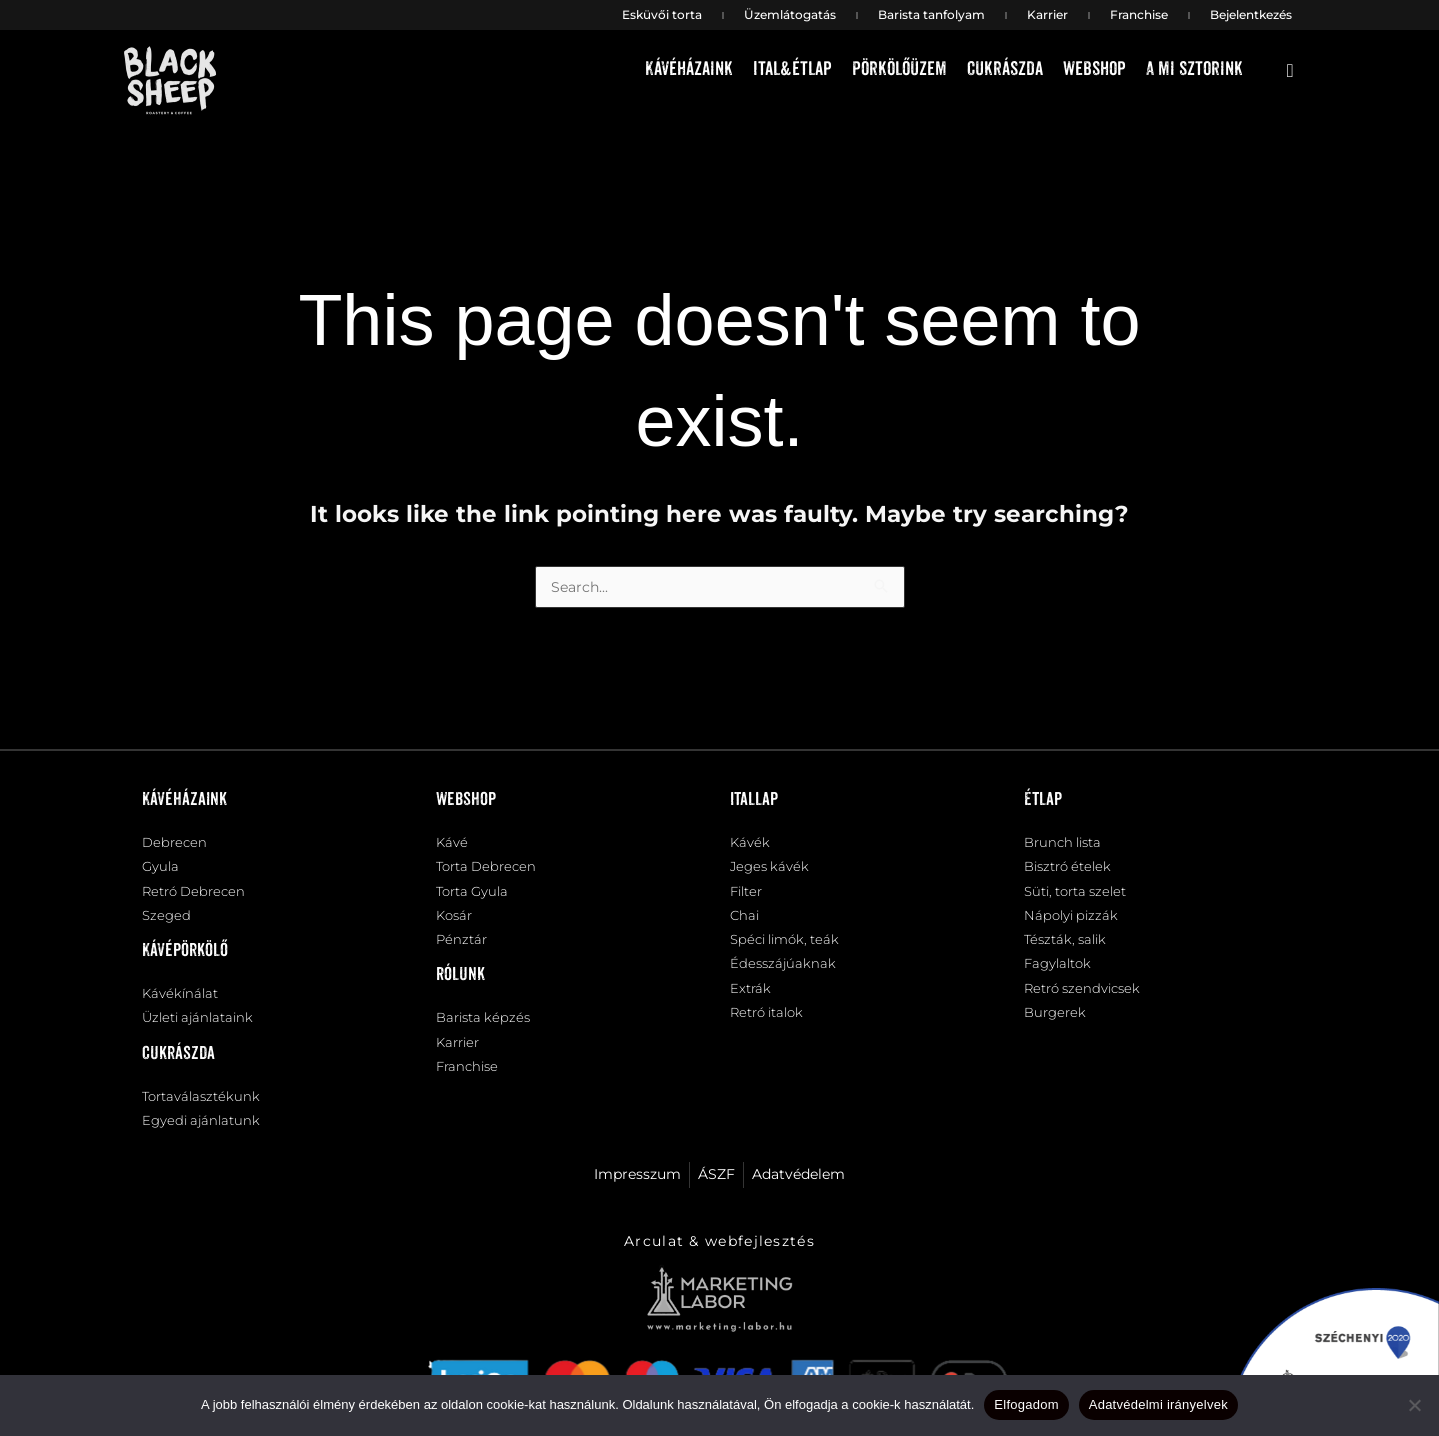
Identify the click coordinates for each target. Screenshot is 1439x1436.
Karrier (1047, 14)
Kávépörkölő (185, 961)
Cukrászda (1005, 69)
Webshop (1094, 69)
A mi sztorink (1194, 69)
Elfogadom (1026, 1404)
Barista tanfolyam (931, 14)
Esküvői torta (662, 14)
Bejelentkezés (1251, 14)
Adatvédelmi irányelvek (1158, 1404)
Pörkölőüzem (899, 69)
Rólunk (460, 987)
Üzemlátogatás (790, 14)
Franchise (1139, 14)
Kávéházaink (689, 69)
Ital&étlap (792, 69)
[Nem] (1414, 1405)
